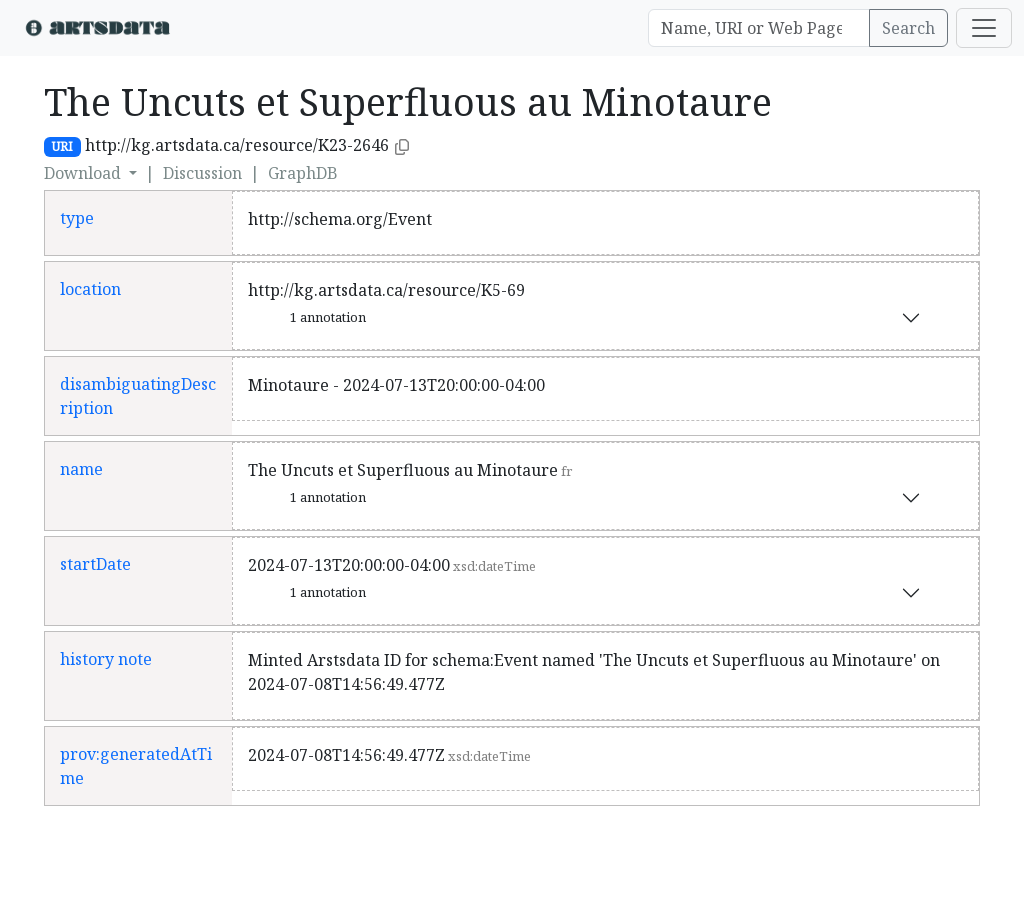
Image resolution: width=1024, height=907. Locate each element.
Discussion (202, 173)
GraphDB (303, 173)
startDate (95, 564)
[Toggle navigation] (984, 28)
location (90, 289)
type (77, 218)
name (81, 469)
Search (908, 28)
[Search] (759, 28)
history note (106, 659)
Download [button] (84, 173)
